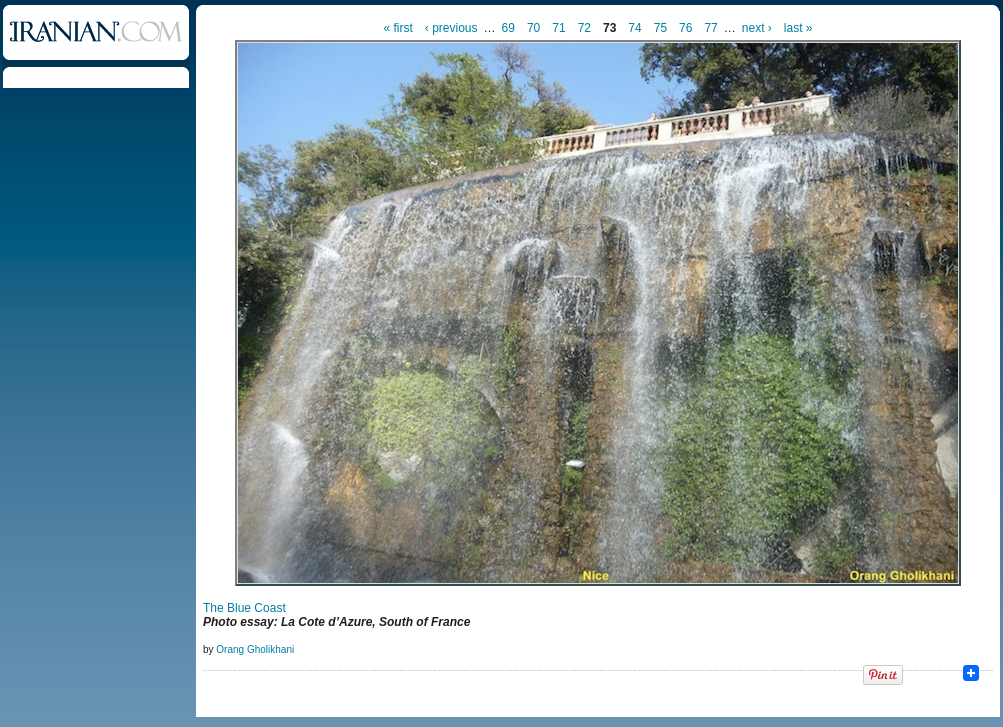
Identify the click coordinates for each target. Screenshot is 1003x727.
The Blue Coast (244, 608)
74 (634, 28)
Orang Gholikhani (255, 649)
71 (558, 28)
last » (798, 28)
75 (660, 28)
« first (398, 28)
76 (685, 28)
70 (533, 28)
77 (710, 28)
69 (508, 28)
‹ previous (451, 28)
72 (584, 28)
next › (757, 28)
